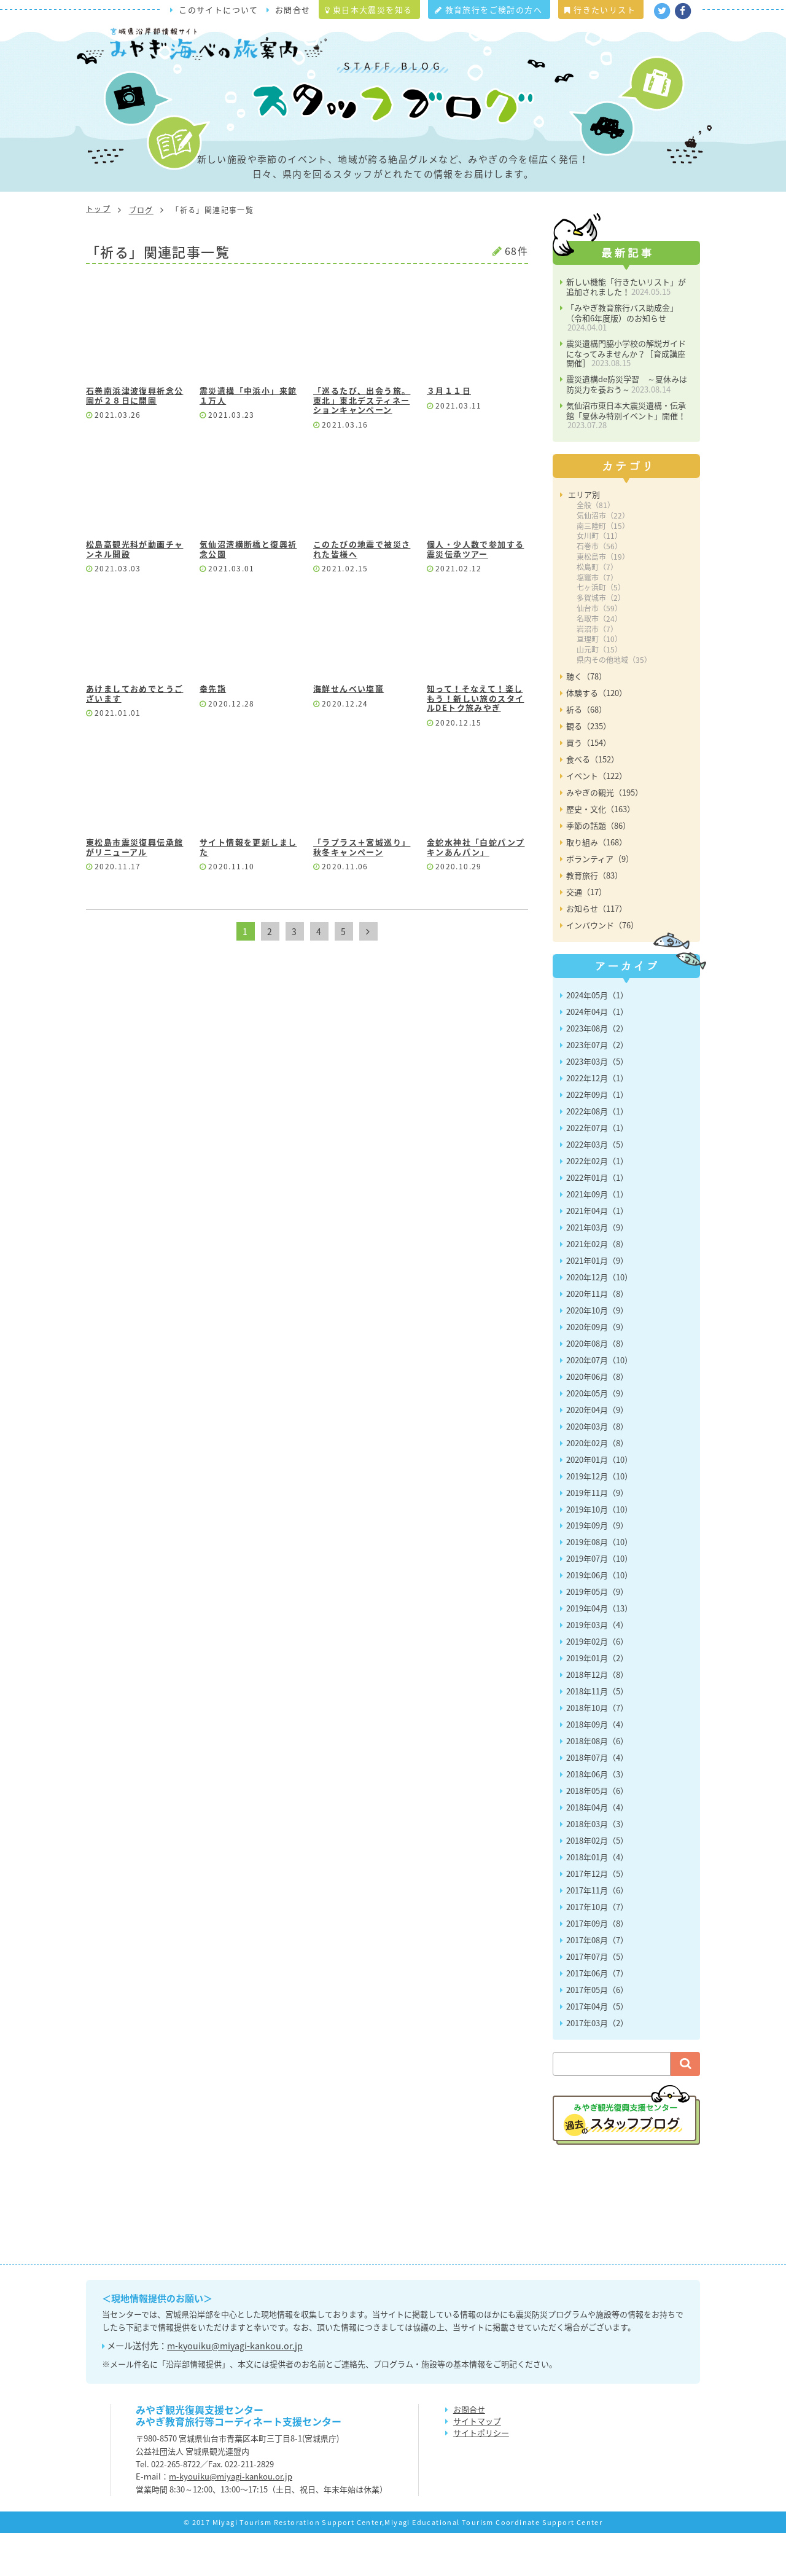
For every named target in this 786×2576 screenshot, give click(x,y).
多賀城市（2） (601, 641)
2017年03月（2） (597, 2066)
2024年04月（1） (597, 1054)
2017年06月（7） (597, 2016)
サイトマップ (477, 2464)
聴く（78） (586, 719)
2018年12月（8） (597, 1718)
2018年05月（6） (597, 1834)
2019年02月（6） (597, 1685)
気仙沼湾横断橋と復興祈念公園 (248, 592)
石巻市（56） (599, 589)
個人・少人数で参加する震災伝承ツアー (475, 592)
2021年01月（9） (597, 1303)
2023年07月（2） (597, 1088)
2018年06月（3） (597, 1817)
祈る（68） (586, 752)
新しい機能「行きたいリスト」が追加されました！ (626, 330)
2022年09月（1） (597, 1137)
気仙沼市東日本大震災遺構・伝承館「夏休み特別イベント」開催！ (626, 458)
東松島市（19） (603, 599)
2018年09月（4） (597, 1768)
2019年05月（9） (597, 1635)
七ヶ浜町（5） (601, 630)
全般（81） (596, 548)
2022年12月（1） (597, 1121)
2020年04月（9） (597, 1452)
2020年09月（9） (597, 1370)
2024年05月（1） (597, 1038)
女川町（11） (599, 579)
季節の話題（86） (598, 868)
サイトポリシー (481, 2475)
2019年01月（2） (597, 1701)
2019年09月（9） (597, 1569)
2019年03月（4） (597, 1668)
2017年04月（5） (597, 2049)
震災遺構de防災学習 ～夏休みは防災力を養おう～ (626, 428)
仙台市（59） (599, 651)
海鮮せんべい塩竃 (348, 732)
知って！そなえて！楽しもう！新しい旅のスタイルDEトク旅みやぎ (475, 741)
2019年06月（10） (599, 1618)
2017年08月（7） (597, 1983)
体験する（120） (596, 736)
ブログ (141, 253)
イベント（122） (596, 818)
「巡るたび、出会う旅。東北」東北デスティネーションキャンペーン (361, 443)
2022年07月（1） (597, 1170)
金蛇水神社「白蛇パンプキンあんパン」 (475, 890)
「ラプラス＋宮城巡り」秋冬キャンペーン (361, 890)
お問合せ (293, 9)
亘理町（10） (599, 682)
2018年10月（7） (597, 1751)
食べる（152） (592, 802)
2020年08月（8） (597, 1386)
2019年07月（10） (599, 1602)
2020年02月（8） (597, 1486)
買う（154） (588, 785)
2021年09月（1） (597, 1237)
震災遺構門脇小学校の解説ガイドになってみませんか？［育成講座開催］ (626, 396)
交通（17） (586, 935)
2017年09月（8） (597, 1967)
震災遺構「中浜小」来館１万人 (248, 439)
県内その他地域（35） (614, 702)
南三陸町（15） (603, 568)
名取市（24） (599, 661)
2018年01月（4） (597, 1900)
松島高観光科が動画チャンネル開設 (134, 592)
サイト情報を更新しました (248, 890)
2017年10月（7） (597, 1950)
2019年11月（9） (597, 1535)
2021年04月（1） (597, 1253)
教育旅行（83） (594, 918)
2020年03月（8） (597, 1469)
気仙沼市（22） (603, 558)
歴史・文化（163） (600, 852)
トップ (98, 251)
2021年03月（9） (597, 1270)
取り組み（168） (596, 885)
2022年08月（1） (597, 1154)
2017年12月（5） (597, 1917)
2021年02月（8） (597, 1287)
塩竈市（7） (597, 620)
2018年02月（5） (597, 1884)
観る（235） (588, 769)
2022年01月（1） (597, 1220)
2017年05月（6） (597, 2032)
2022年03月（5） (597, 1187)
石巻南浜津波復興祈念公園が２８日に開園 (134, 439)
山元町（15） (599, 693)
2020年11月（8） (597, 1336)
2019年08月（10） (599, 1585)
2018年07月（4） (597, 1801)
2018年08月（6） (597, 1784)
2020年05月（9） (597, 1436)
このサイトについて (219, 9)
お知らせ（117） (596, 951)
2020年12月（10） (599, 1320)
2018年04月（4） (597, 1851)
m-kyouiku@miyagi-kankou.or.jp (235, 2388)
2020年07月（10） (599, 1403)
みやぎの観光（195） (604, 835)
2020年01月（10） (599, 1502)
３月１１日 (449, 434)
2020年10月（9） (597, 1353)
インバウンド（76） (602, 968)
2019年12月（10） (599, 1519)
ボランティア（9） (600, 901)
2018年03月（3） (597, 1867)
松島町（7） (597, 610)
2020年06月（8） (597, 1419)
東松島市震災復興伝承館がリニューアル (134, 890)
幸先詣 (213, 732)
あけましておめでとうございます (134, 737)
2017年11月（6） (597, 1934)
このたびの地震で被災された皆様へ (361, 592)
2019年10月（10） (599, 1552)
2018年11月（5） (597, 1734)
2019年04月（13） (599, 1652)
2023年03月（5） (597, 1104)
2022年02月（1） (597, 1204)
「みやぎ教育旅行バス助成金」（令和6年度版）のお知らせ (622, 361)
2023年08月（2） (597, 1071)
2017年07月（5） (597, 1999)
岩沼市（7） (597, 672)
